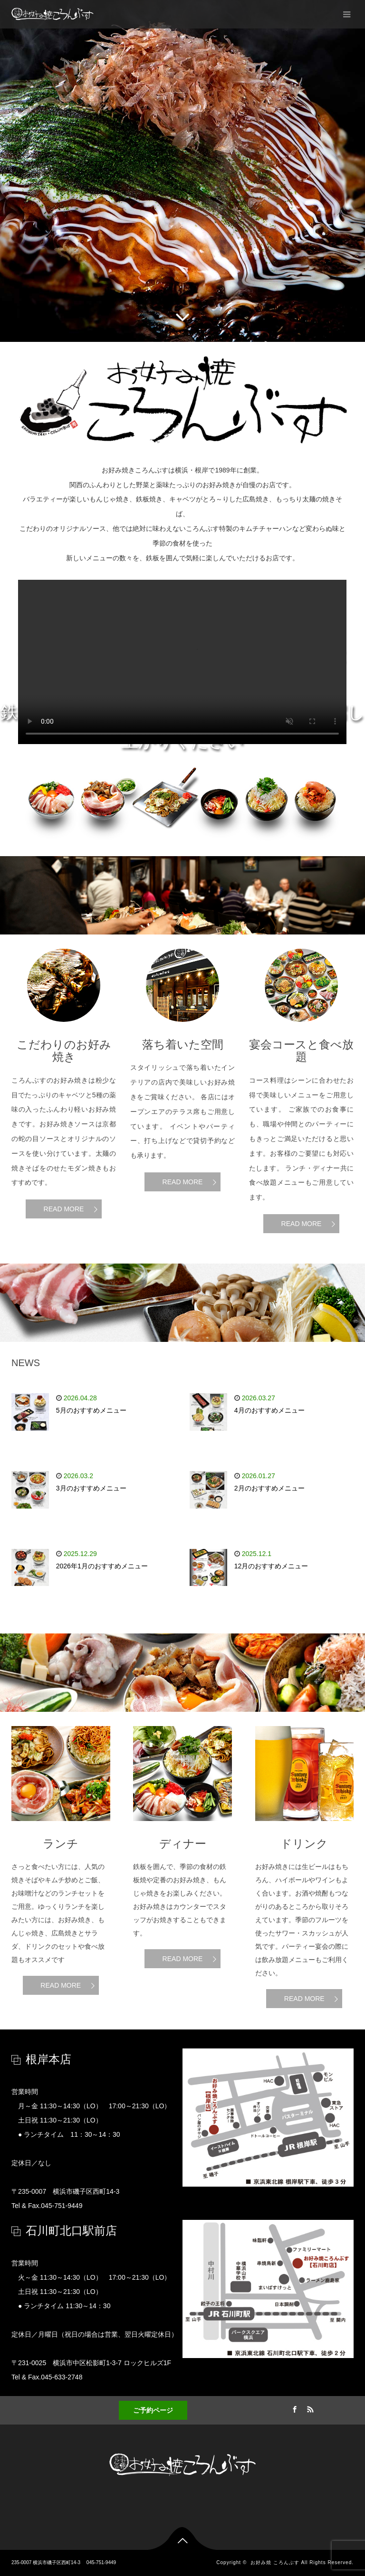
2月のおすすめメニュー (269, 1488)
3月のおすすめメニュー (91, 1488)
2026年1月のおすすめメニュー (102, 1566)
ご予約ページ (153, 2410)
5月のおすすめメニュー (91, 1410)
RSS (309, 2408)
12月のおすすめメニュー (271, 1566)
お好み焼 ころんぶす (274, 2562)
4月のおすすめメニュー (269, 1410)
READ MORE (64, 1209)
